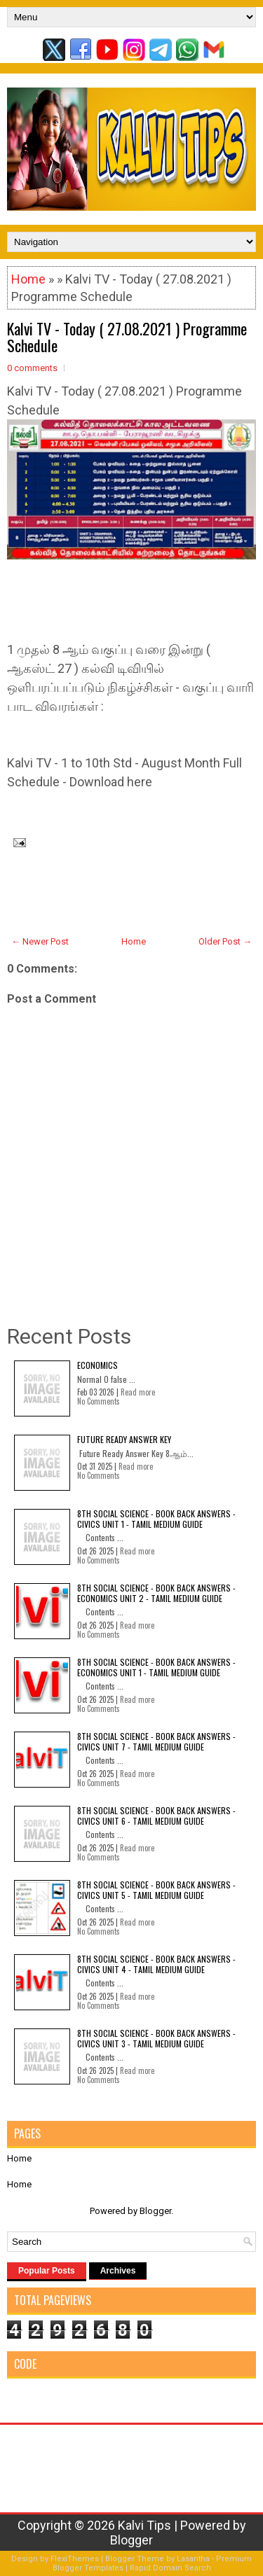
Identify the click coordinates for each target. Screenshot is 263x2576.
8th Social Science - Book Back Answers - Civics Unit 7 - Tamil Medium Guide (156, 1741)
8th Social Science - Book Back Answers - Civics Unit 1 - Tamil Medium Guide (156, 1518)
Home (28, 279)
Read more (138, 1392)
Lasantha (193, 2558)
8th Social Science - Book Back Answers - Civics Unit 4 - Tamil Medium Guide (156, 1964)
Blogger (155, 2211)
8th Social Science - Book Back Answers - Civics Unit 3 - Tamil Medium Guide (156, 2038)
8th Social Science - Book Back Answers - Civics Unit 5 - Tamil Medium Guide (156, 1889)
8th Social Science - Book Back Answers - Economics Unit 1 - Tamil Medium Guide (156, 1667)
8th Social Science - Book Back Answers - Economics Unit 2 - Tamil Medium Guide (156, 1592)
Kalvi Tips (144, 2525)
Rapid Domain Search (170, 2567)
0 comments (32, 368)
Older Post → (225, 941)
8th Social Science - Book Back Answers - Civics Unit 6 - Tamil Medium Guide (156, 1815)
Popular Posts (46, 2271)
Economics (97, 1365)
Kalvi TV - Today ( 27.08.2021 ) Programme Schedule (127, 337)
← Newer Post (40, 941)
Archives (118, 2271)
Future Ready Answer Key (124, 1439)
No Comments (98, 1401)
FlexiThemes (74, 2558)
